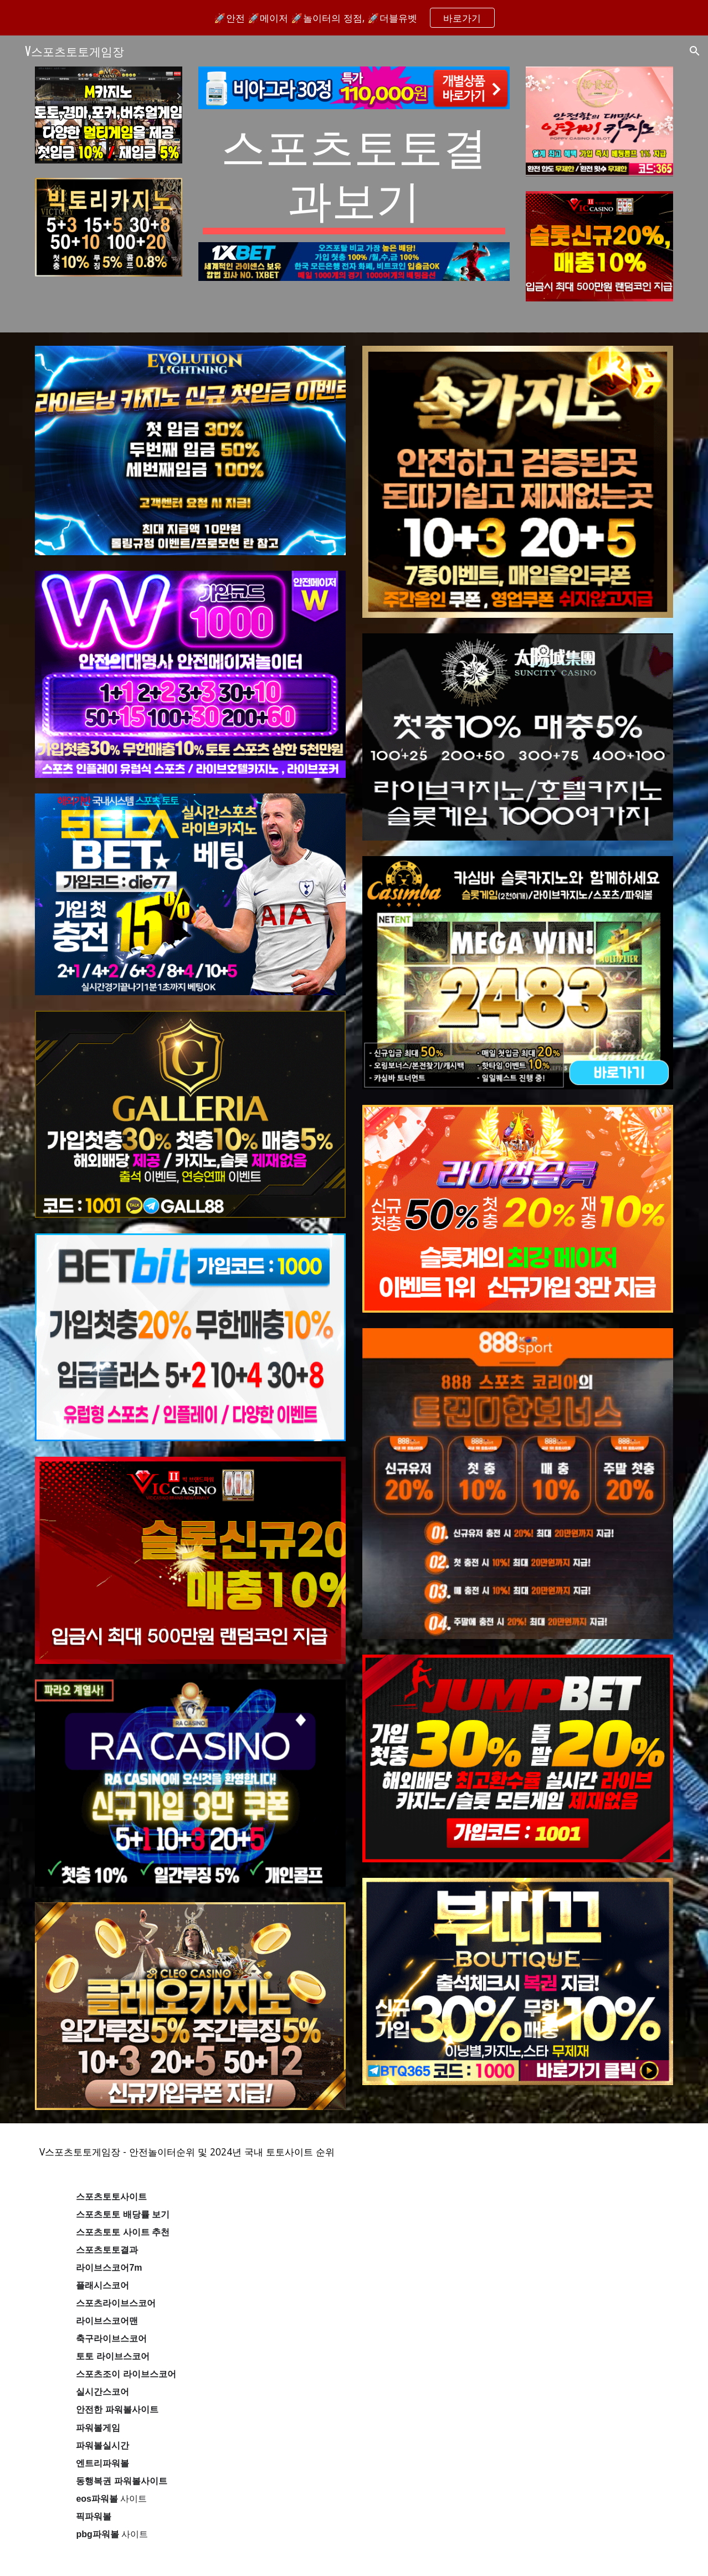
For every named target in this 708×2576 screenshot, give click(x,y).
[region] (354, 17)
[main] (353, 175)
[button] (694, 51)
